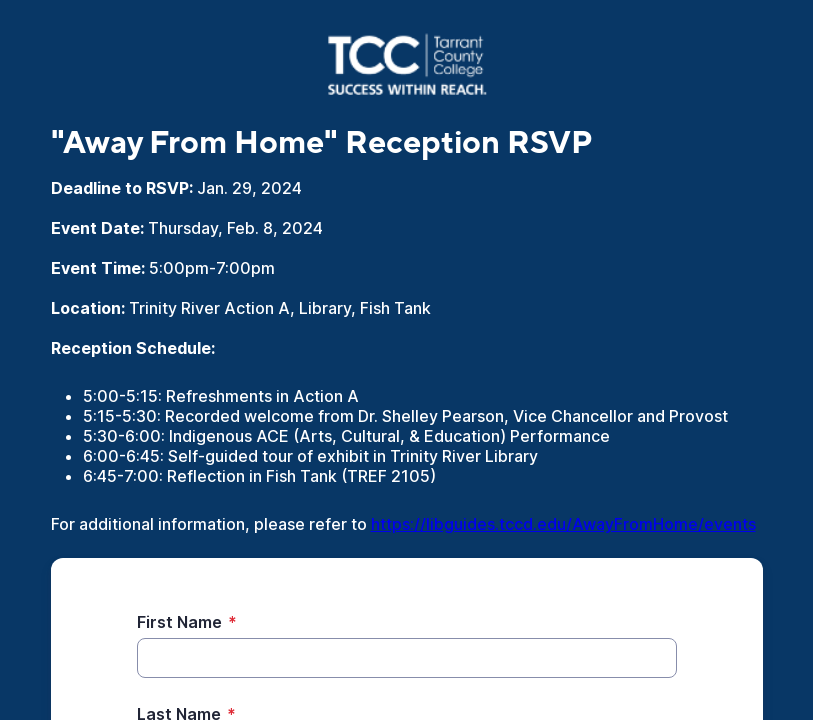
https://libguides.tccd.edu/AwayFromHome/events (563, 524)
